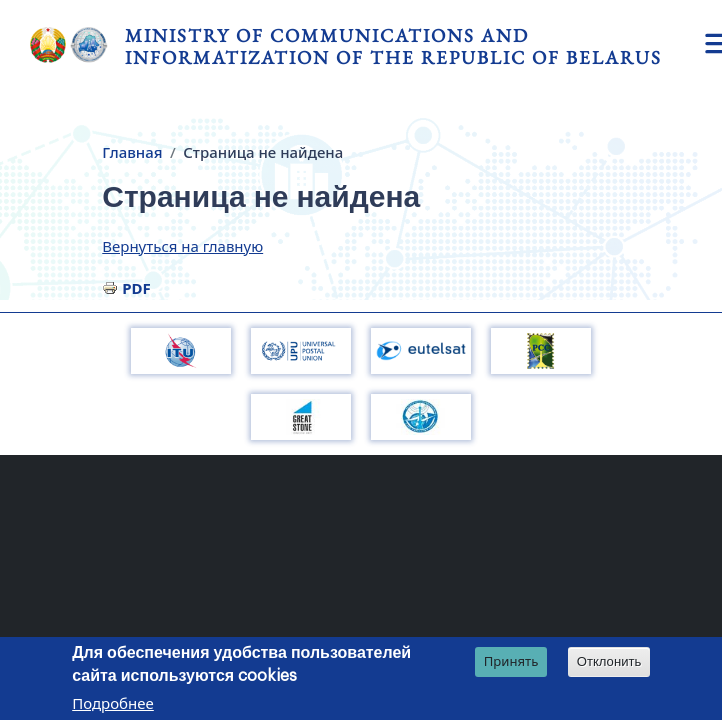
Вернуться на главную (182, 246)
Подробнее (113, 705)
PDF (136, 288)
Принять (511, 663)
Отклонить (609, 663)
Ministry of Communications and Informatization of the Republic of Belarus (393, 46)
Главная (132, 152)
